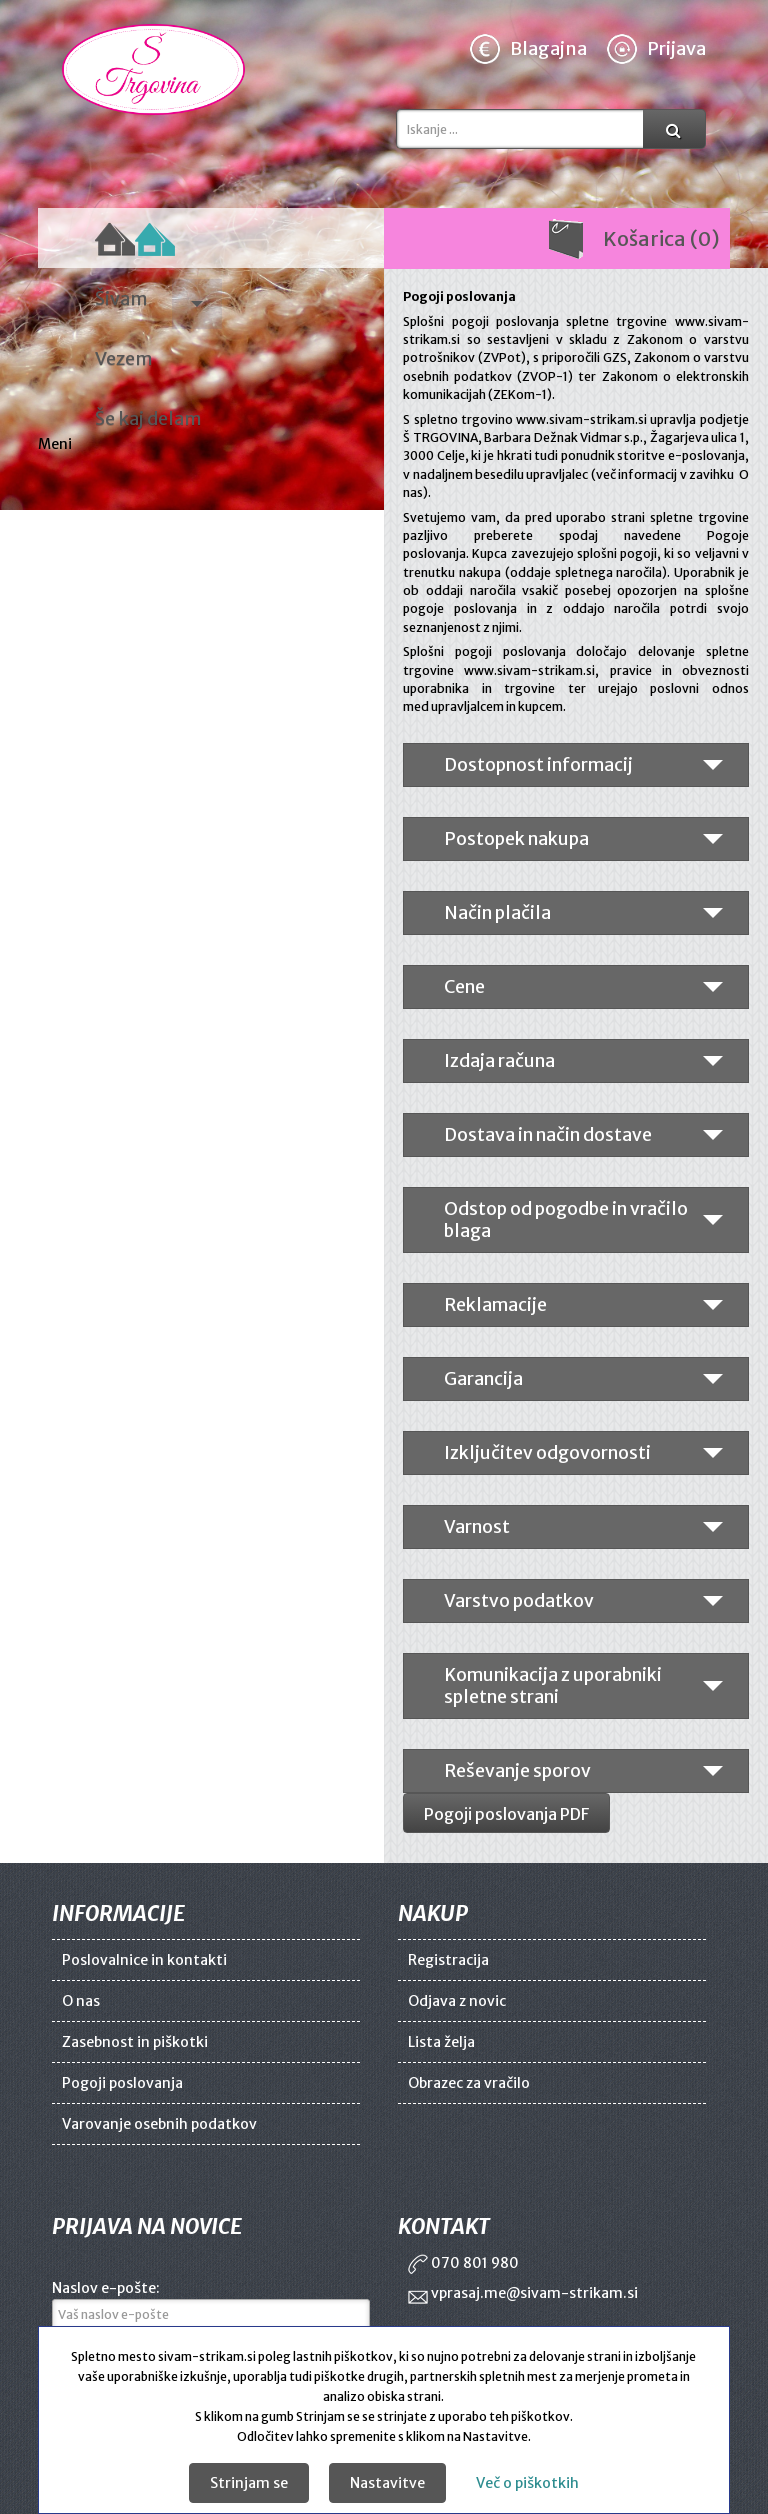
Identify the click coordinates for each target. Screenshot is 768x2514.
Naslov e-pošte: (106, 2288)
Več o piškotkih (527, 2483)
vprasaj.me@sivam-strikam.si (523, 2293)
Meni (56, 444)
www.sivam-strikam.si (581, 419)
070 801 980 (463, 2263)
